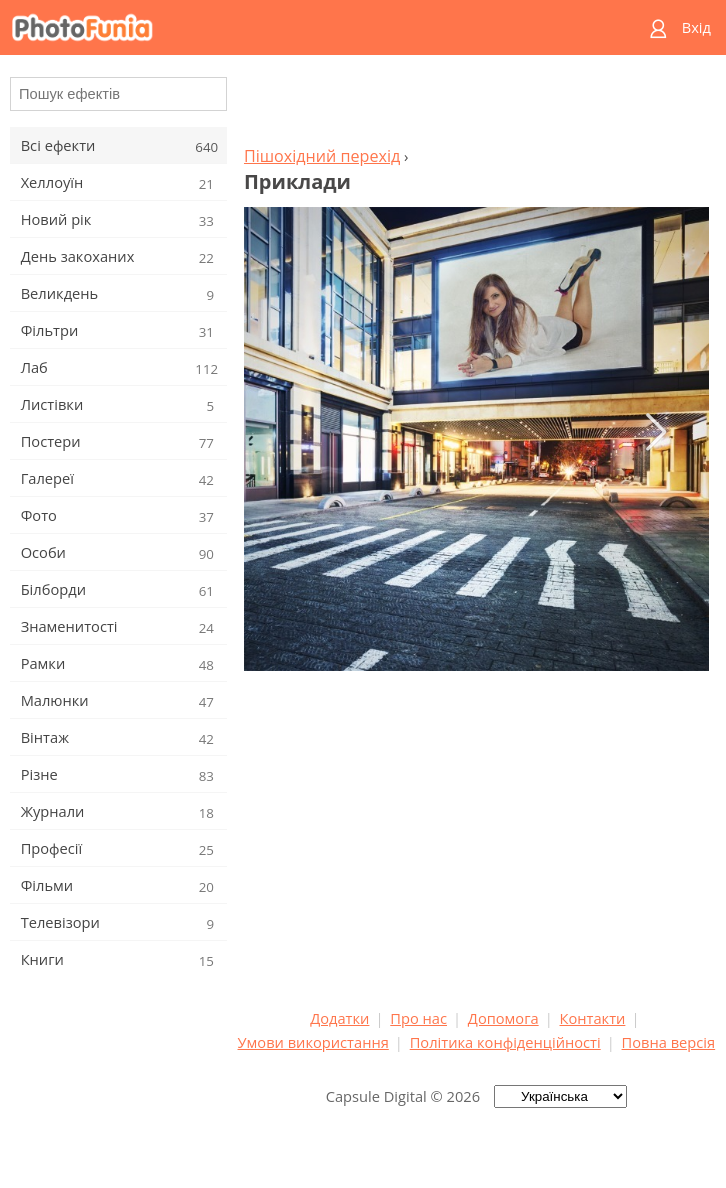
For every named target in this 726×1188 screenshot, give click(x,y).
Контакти (593, 1018)
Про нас (418, 1018)
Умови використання (313, 1042)
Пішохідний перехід (322, 156)
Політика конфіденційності (505, 1042)
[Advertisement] (476, 106)
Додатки (339, 1018)
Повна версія (669, 1042)
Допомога (503, 1018)
